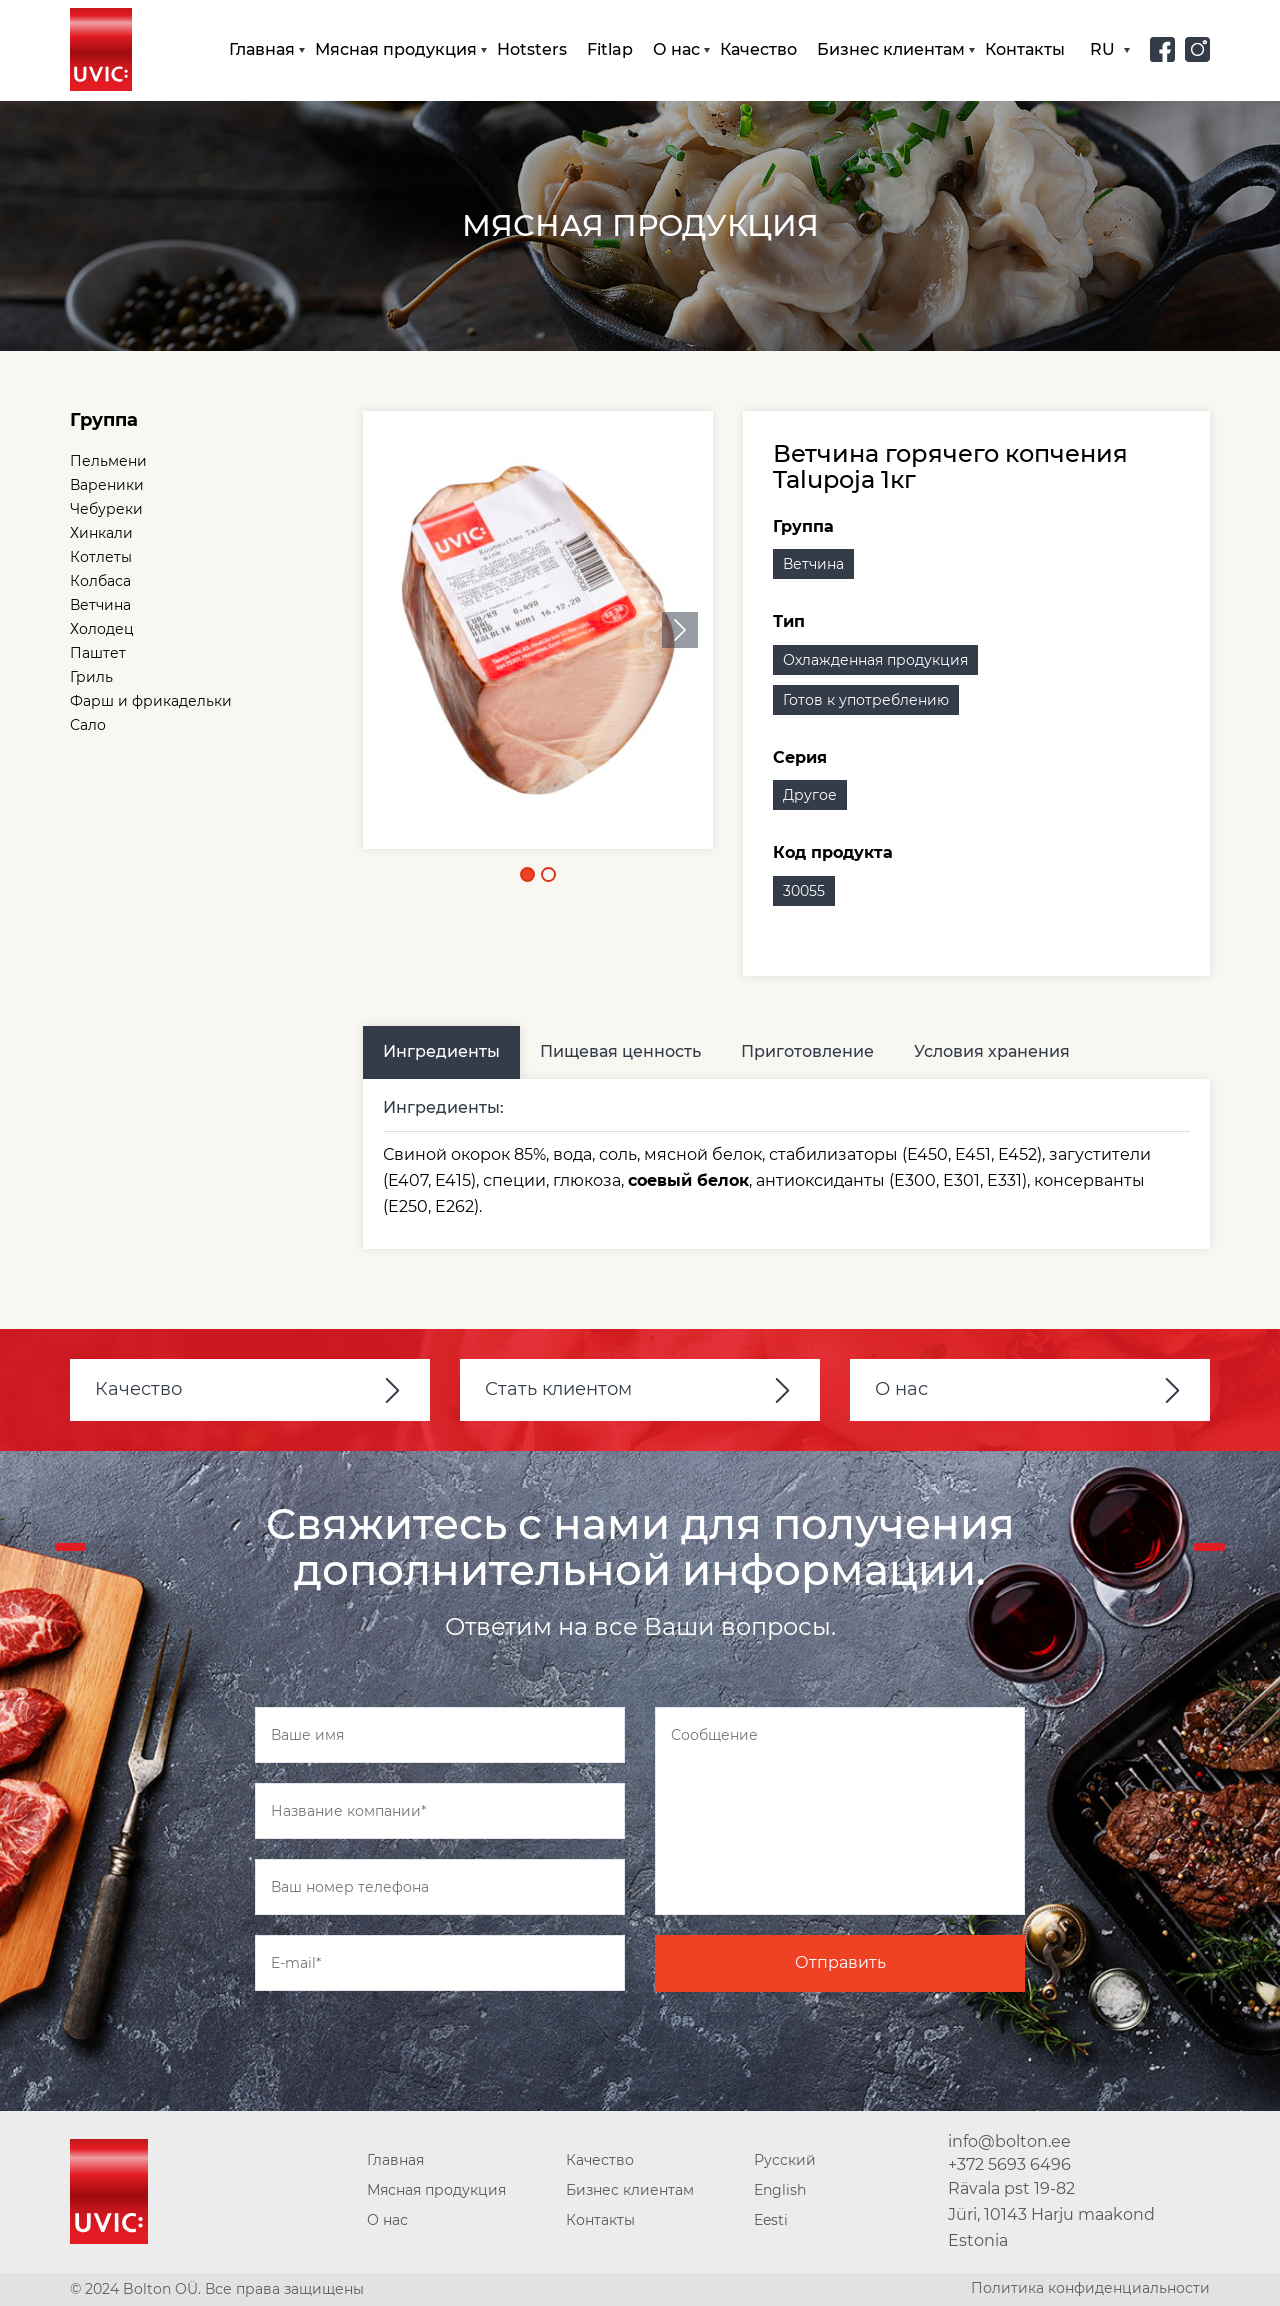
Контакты (1025, 49)
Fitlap (610, 49)
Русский (785, 2160)
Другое (810, 795)
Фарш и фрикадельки (151, 701)
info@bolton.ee (1009, 2141)
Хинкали (101, 533)
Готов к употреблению (866, 700)
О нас (676, 49)
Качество (758, 49)
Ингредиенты (441, 1051)
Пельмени (108, 461)
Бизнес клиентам (891, 49)
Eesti (771, 2220)
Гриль (91, 677)
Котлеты (101, 557)
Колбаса (100, 581)
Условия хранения (992, 1051)
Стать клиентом (558, 1389)
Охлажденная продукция (875, 660)
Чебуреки (106, 509)
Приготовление (807, 1051)
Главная (262, 49)
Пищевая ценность (620, 1051)
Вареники (107, 485)
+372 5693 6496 (1009, 2164)
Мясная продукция (396, 49)
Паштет (98, 653)
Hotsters (532, 49)
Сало (88, 725)
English (780, 2190)
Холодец (102, 629)
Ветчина (100, 605)
